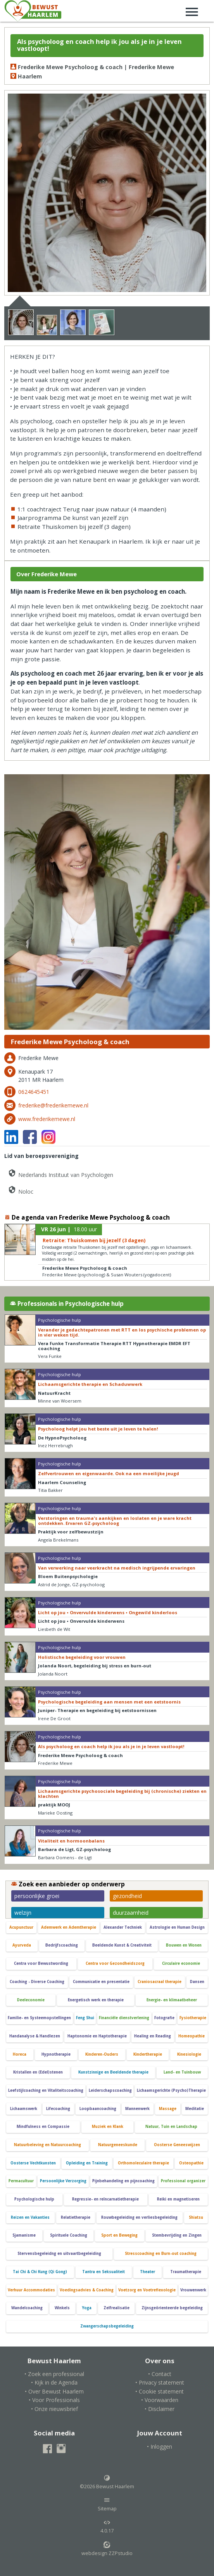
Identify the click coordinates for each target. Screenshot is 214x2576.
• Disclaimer (159, 2409)
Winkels (62, 2307)
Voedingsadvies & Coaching (87, 2290)
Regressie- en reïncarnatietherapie (105, 2199)
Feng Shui (85, 2017)
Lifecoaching (58, 2108)
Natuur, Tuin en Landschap (171, 2126)
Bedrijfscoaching (61, 1945)
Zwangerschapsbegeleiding (107, 2326)
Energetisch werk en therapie (96, 1999)
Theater (147, 2271)
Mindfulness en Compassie (43, 2126)
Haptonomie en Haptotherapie (97, 2036)
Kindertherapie (147, 2054)
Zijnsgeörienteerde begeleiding (172, 2307)
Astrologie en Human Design (177, 1927)
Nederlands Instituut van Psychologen (60, 1173)
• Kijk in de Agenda (54, 2382)
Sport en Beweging (119, 2235)
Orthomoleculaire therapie (143, 2163)
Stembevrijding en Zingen (177, 2235)
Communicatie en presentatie (101, 1981)
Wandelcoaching (27, 2307)
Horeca (19, 2054)
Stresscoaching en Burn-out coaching (161, 2253)
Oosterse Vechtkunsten (33, 2163)
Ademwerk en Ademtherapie (68, 1927)
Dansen (197, 1981)
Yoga (86, 2307)
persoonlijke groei (36, 1896)
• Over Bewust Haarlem (54, 2391)
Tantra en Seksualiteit (103, 2271)
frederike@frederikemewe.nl (53, 1105)
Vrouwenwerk (193, 2290)
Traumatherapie (185, 2271)
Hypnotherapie (56, 2054)
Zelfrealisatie (116, 2307)
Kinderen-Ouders (101, 2054)
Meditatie (194, 2108)
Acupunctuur (21, 1927)
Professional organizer (183, 2180)
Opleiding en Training (87, 2163)
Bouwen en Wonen (184, 1945)
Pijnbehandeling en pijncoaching (123, 2180)
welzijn (22, 1912)
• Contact (159, 2374)
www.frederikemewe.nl (46, 1119)
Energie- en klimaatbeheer (172, 1999)
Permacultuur (21, 2180)
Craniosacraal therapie (159, 1981)
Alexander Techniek (123, 1927)
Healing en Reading (152, 2036)
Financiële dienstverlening (124, 2017)
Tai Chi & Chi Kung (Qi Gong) (40, 2271)
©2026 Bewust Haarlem (107, 2482)
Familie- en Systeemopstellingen (39, 2017)
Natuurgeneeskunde (117, 2144)
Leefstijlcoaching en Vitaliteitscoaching (45, 2090)
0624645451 (33, 1091)
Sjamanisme (24, 2235)
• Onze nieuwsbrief (54, 2409)
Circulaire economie (181, 1963)
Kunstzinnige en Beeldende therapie (113, 2072)
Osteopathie (191, 2163)
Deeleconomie (31, 1999)
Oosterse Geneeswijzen (177, 2144)
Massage (167, 2108)
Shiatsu (196, 2217)
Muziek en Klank (107, 2126)
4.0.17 (107, 2526)
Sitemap (107, 2504)
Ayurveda (21, 1945)
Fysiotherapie (192, 2017)
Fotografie (164, 2017)
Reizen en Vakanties (30, 2217)
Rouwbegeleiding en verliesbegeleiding (139, 2217)
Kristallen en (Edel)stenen (38, 2072)
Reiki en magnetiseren (178, 2199)
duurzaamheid (130, 1912)
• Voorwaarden (159, 2400)
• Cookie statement (159, 2391)
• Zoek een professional (54, 2374)
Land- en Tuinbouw (182, 2072)
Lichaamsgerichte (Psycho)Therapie (171, 2090)
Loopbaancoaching (97, 2108)
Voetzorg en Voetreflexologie (147, 2290)
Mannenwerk (137, 2108)
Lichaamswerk (23, 2108)
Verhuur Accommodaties (31, 2290)
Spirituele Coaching (68, 2235)
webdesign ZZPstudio (107, 2549)
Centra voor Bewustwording (41, 1963)
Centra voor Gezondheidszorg (115, 1963)
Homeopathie (191, 2036)
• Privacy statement (159, 2382)
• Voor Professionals (54, 2400)
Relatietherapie (75, 2217)
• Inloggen (159, 2446)
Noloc (20, 1190)
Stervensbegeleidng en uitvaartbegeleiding (59, 2253)
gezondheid (127, 1896)
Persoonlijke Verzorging (63, 2180)
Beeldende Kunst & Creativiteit (122, 1945)
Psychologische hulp (34, 2199)
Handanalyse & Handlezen (34, 2036)
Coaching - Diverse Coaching (37, 1981)
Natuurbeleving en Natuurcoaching (47, 2144)
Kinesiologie (189, 2054)
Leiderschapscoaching (110, 2090)
